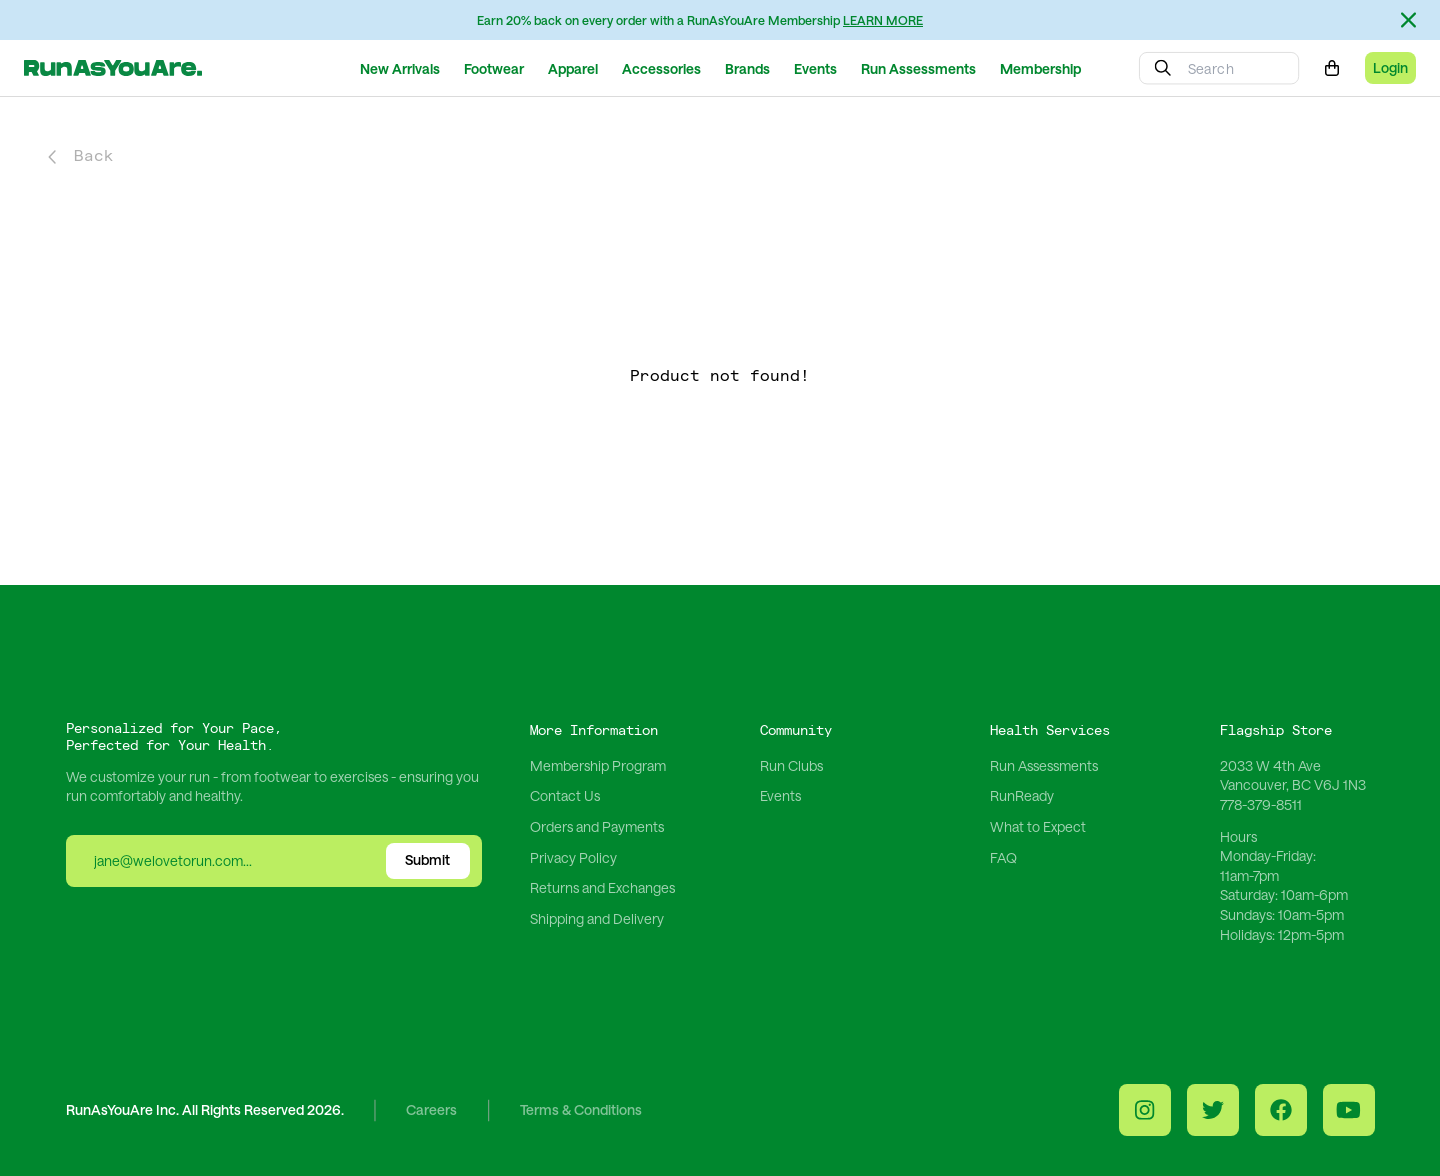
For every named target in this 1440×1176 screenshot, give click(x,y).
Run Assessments (918, 68)
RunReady (1022, 795)
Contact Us (565, 795)
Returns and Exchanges (602, 887)
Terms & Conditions (581, 1110)
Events (815, 68)
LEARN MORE (883, 20)
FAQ (1003, 857)
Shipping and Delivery (597, 918)
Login (1390, 67)
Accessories (661, 68)
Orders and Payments (597, 826)
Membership (1040, 68)
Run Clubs (791, 765)
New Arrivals (400, 68)
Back (81, 156)
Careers (431, 1110)
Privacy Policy (573, 857)
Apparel (573, 68)
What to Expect (1038, 826)
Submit (427, 859)
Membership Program (598, 765)
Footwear (494, 68)
